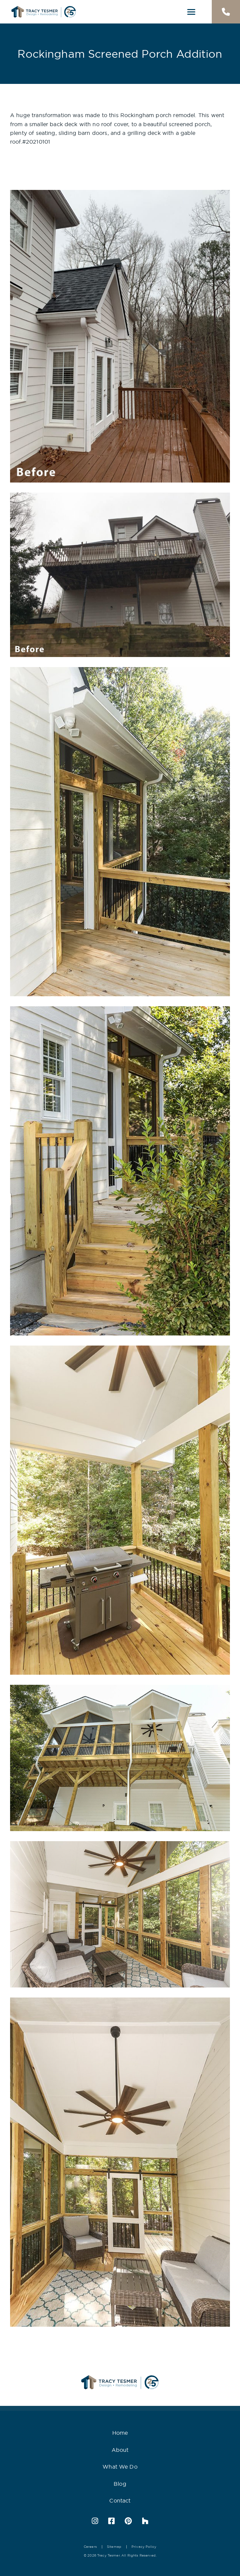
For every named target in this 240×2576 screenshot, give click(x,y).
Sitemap (114, 2546)
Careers (90, 2546)
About (120, 2449)
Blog (120, 2483)
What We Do (120, 2466)
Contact (119, 2500)
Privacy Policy (143, 2546)
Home (120, 2432)
